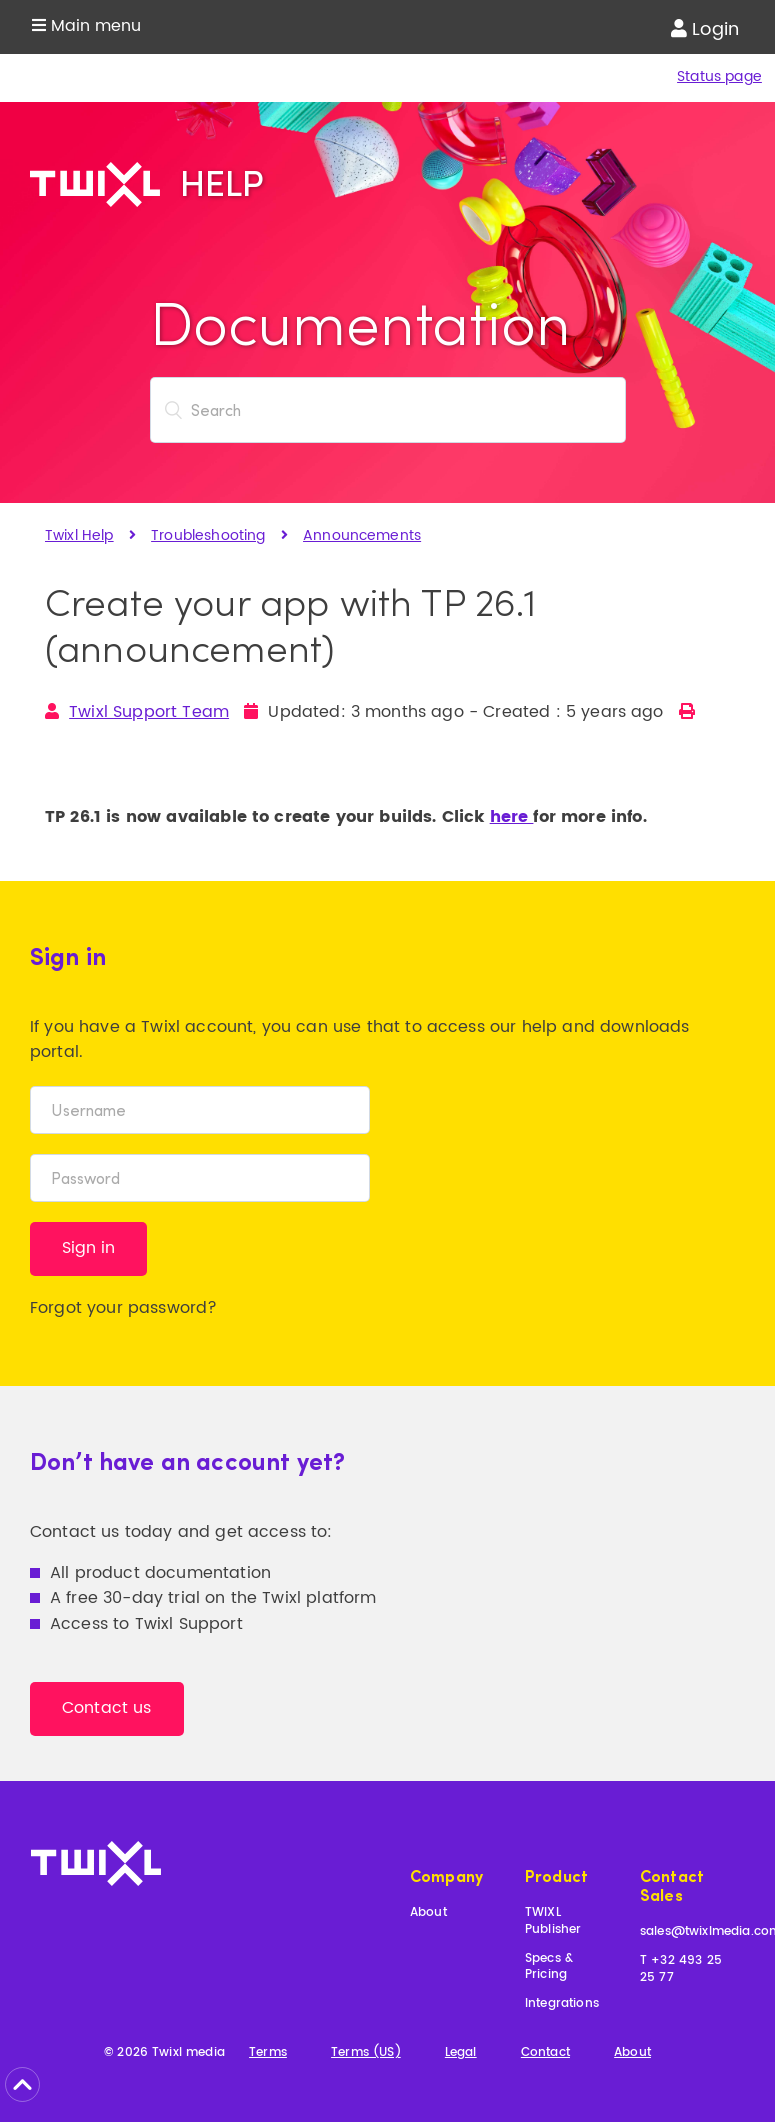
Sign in (88, 1248)
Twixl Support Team (149, 712)
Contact (545, 2053)
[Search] (388, 410)
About (428, 1913)
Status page (719, 77)
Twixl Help (79, 535)
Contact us (107, 1708)
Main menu (86, 26)
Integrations (562, 2004)
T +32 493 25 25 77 (681, 1970)
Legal (461, 2053)
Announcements (362, 535)
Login (705, 29)
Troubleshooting (208, 535)
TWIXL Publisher (553, 1922)
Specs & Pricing (549, 1968)
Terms (268, 2053)
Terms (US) (366, 2053)
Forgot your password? (123, 1308)
